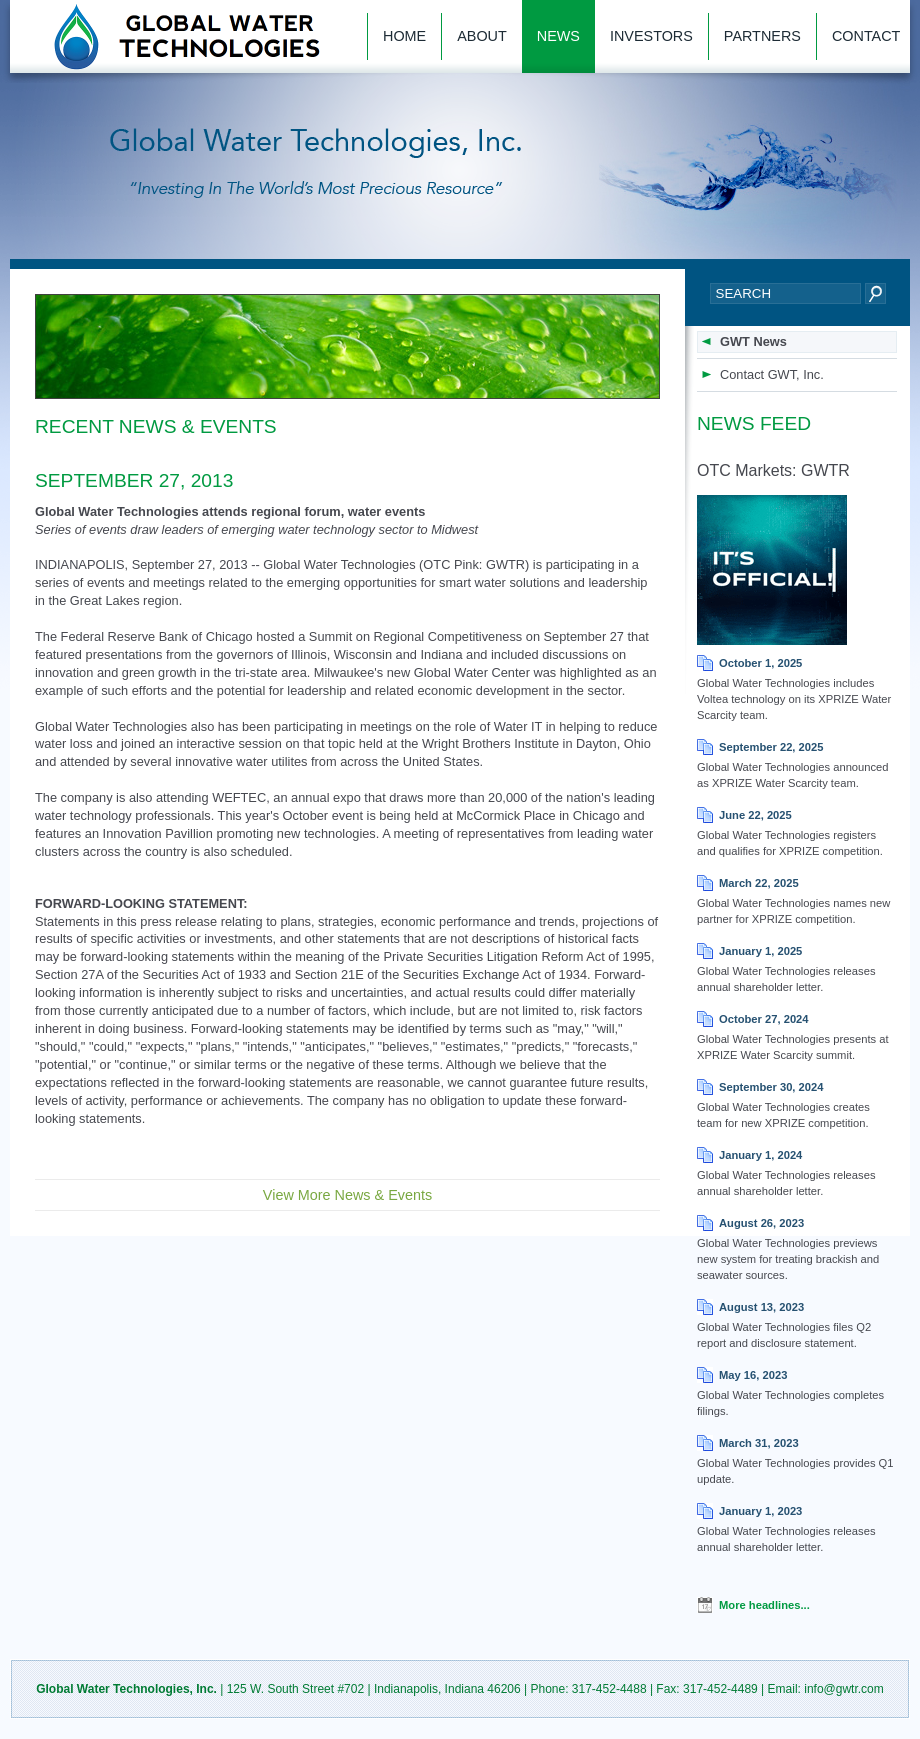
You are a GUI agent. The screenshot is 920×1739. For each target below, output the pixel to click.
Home (404, 36)
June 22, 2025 (755, 815)
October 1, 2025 (760, 663)
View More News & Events (347, 1195)
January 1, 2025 (760, 951)
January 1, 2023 (760, 1511)
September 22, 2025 (771, 747)
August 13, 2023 (761, 1307)
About (482, 36)
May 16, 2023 (753, 1375)
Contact (866, 36)
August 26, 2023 (761, 1223)
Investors (651, 36)
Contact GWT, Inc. (772, 374)
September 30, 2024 (771, 1087)
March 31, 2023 (759, 1443)
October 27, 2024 (764, 1019)
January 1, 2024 (760, 1155)
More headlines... (764, 1605)
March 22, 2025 (759, 883)
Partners (762, 36)
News (558, 36)
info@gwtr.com (844, 1689)
